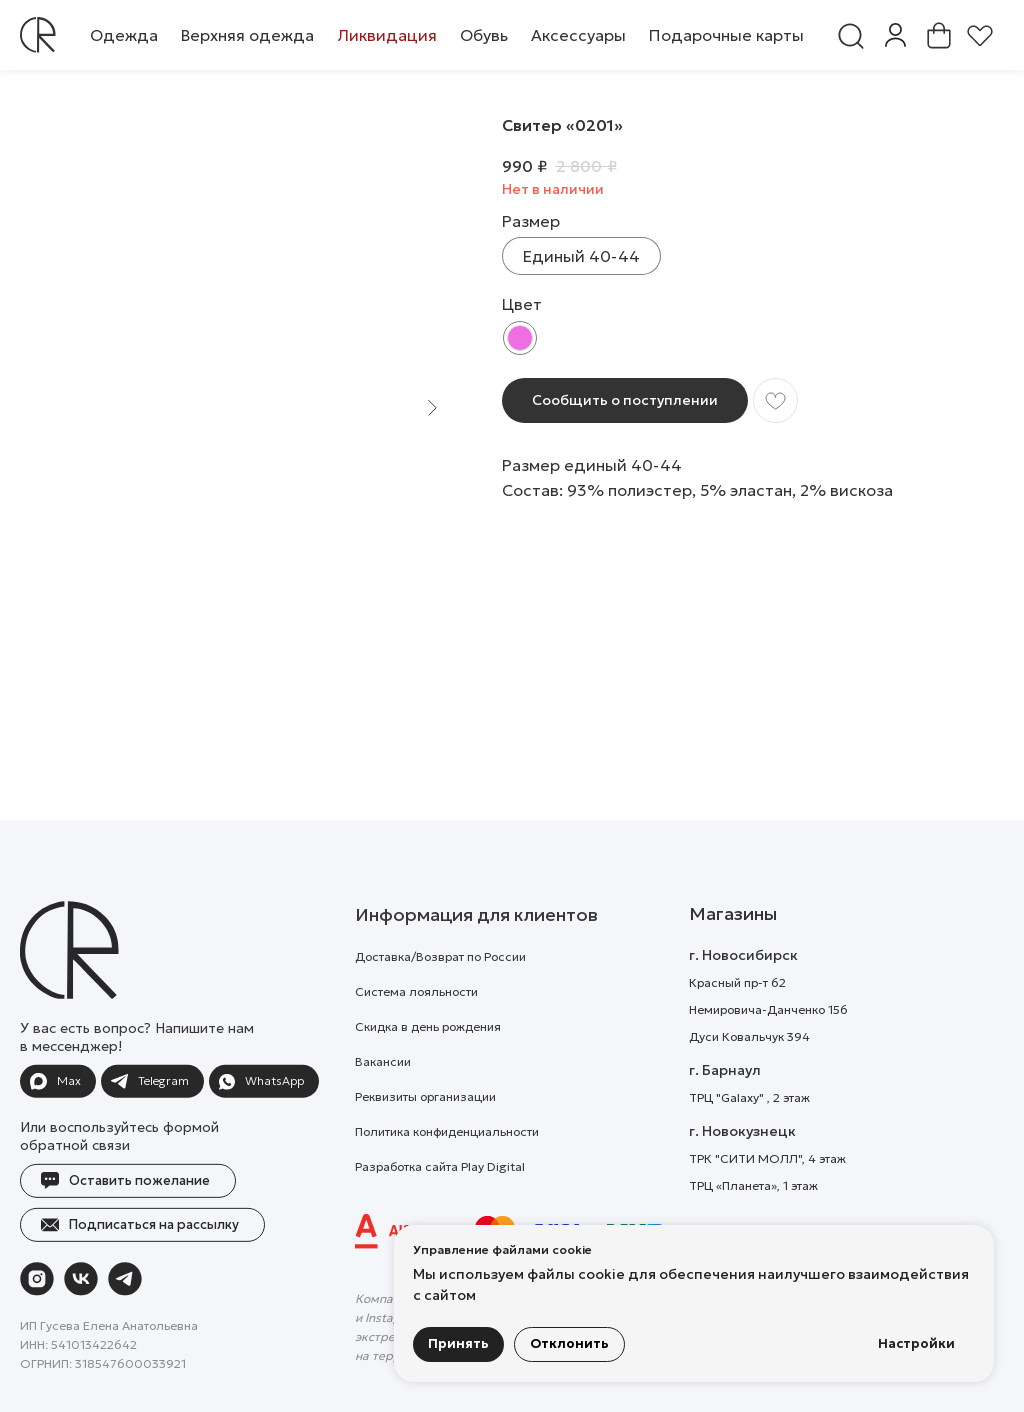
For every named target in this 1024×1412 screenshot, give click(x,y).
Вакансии (383, 1102)
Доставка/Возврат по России (440, 997)
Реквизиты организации (425, 1137)
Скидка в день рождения (428, 1067)
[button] (124, 35)
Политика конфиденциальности (447, 1172)
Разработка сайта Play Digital (440, 1207)
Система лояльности (416, 1032)
